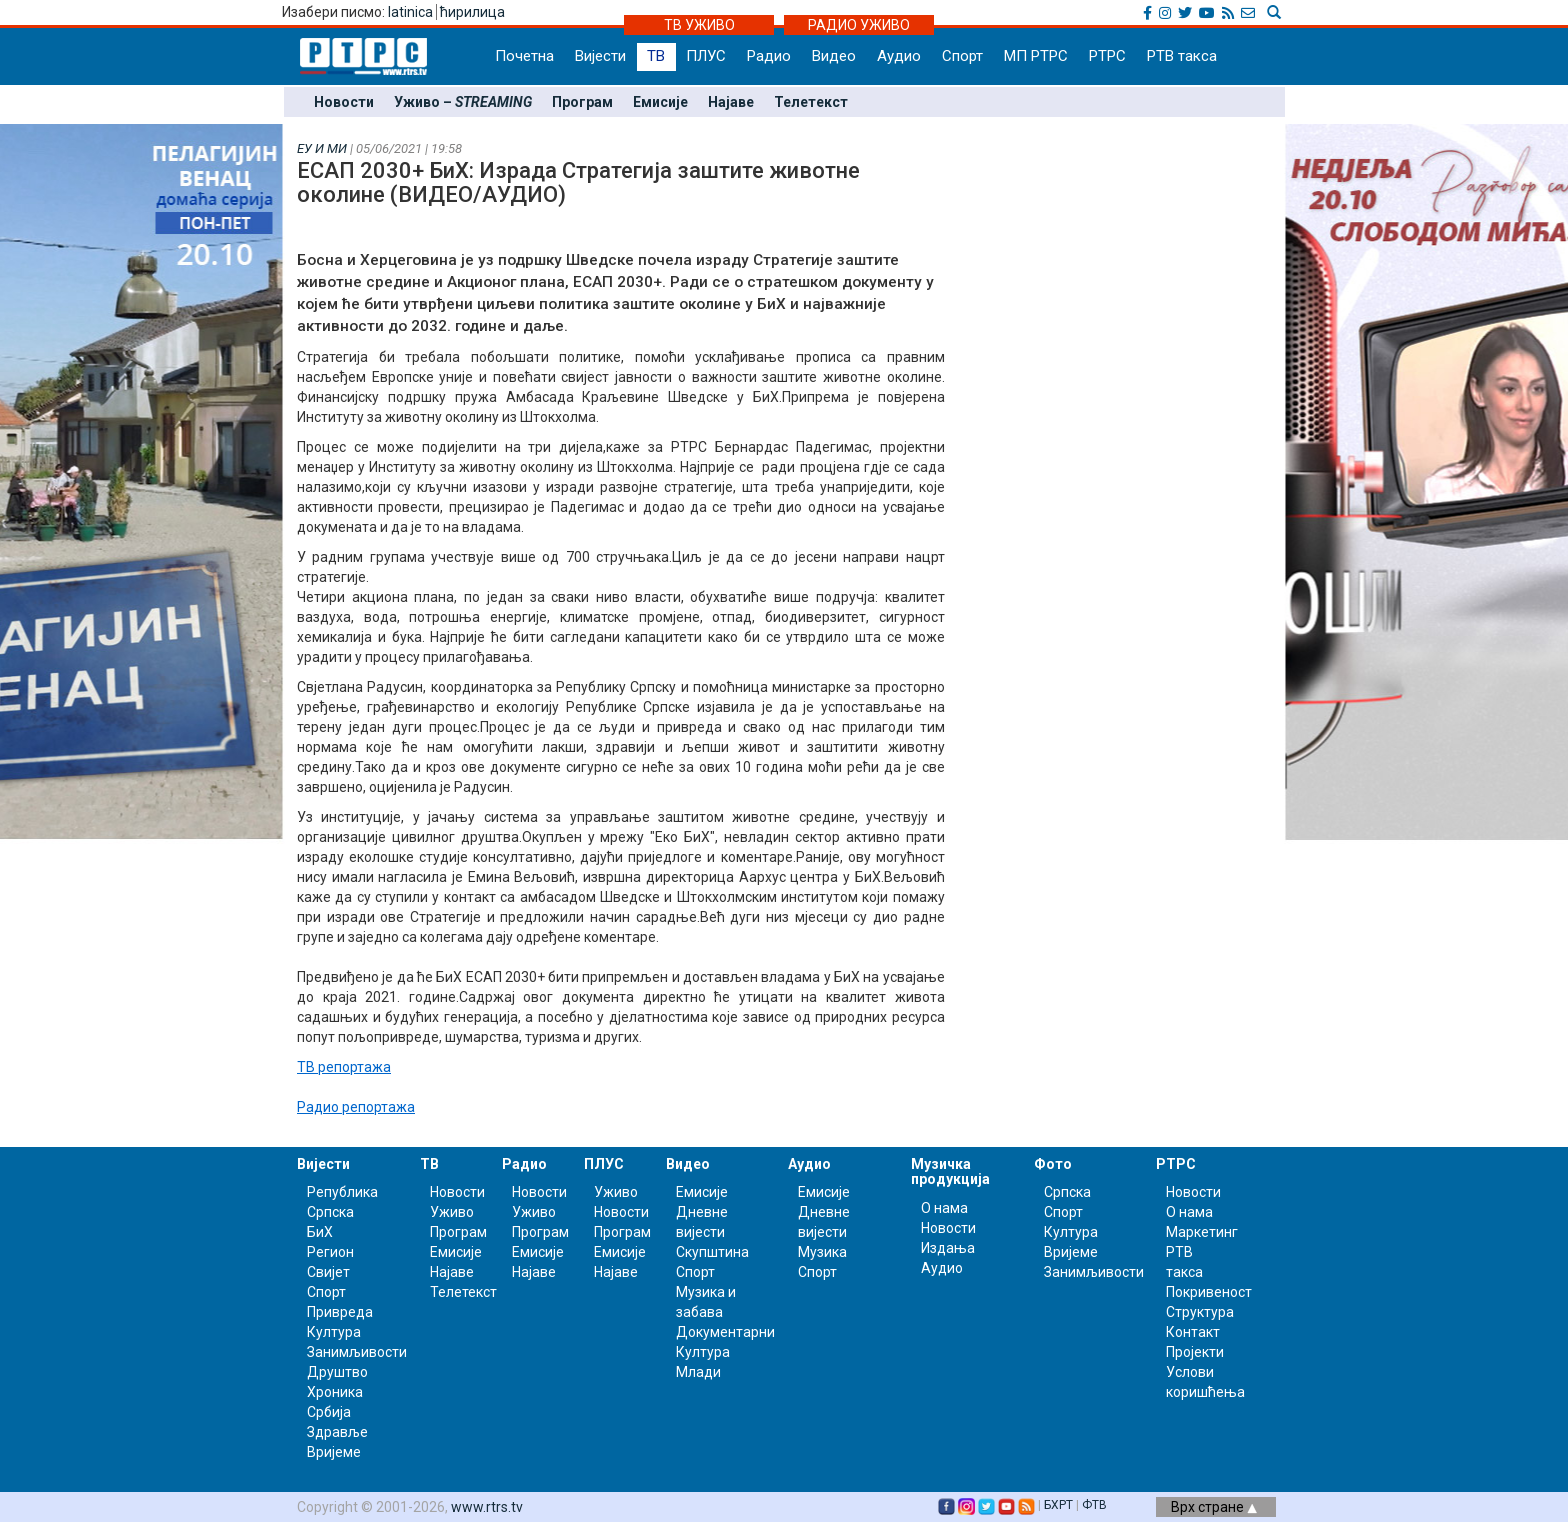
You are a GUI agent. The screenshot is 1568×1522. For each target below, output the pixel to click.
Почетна (524, 56)
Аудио (899, 56)
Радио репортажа (356, 1107)
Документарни (725, 1332)
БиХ (320, 1232)
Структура (1200, 1312)
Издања (948, 1248)
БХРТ (1058, 1505)
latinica (410, 12)
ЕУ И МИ (322, 148)
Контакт (1193, 1332)
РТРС (1107, 56)
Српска (1067, 1192)
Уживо (452, 1212)
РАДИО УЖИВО (859, 25)
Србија (329, 1412)
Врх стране (1214, 1507)
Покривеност (1209, 1292)
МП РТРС (1036, 56)
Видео (834, 56)
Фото (1053, 1164)
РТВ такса (1182, 56)
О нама (944, 1208)
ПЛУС (706, 56)
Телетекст (811, 102)
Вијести (600, 56)
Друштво (337, 1372)
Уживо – (463, 102)
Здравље (337, 1432)
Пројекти (1195, 1352)
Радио (769, 56)
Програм (582, 102)
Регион (330, 1252)
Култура (334, 1332)
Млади (698, 1372)
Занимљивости (357, 1352)
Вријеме (334, 1452)
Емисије (660, 102)
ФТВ (1094, 1505)
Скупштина (712, 1252)
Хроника (335, 1392)
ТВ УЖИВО (699, 25)
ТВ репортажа (344, 1067)
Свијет (328, 1272)
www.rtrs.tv (487, 1507)
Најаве (731, 102)
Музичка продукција (950, 1171)
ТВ (656, 56)
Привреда (340, 1312)
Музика (822, 1252)
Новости (344, 102)
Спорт (962, 56)
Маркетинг (1202, 1232)
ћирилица (472, 12)
